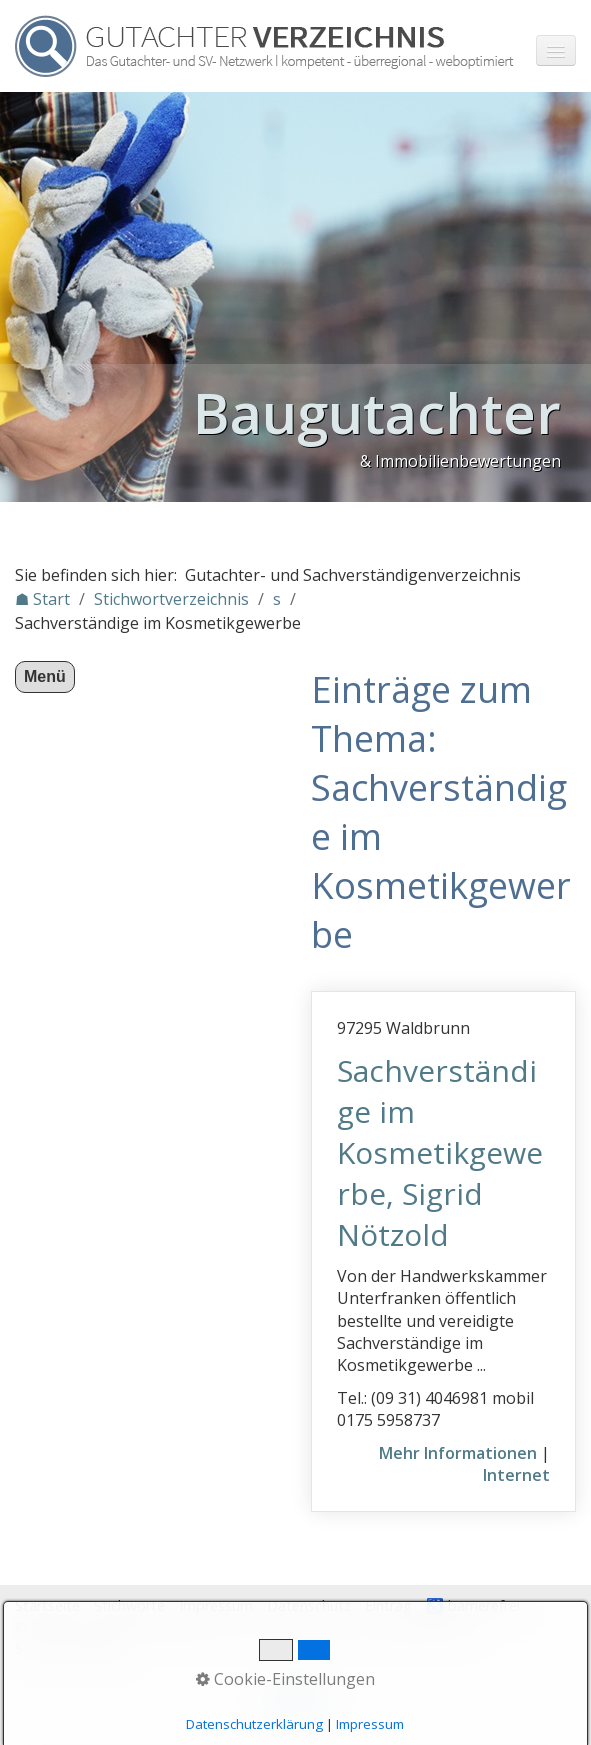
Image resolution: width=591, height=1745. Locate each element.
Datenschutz (309, 1605)
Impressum (216, 1605)
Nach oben (296, 1702)
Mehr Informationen (458, 1453)
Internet (516, 1475)
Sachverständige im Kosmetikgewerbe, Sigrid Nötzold (440, 1152)
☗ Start (42, 599)
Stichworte (129, 1605)
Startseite (47, 1605)
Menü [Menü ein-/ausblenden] (45, 676)
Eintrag (388, 1605)
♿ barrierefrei (473, 1605)
